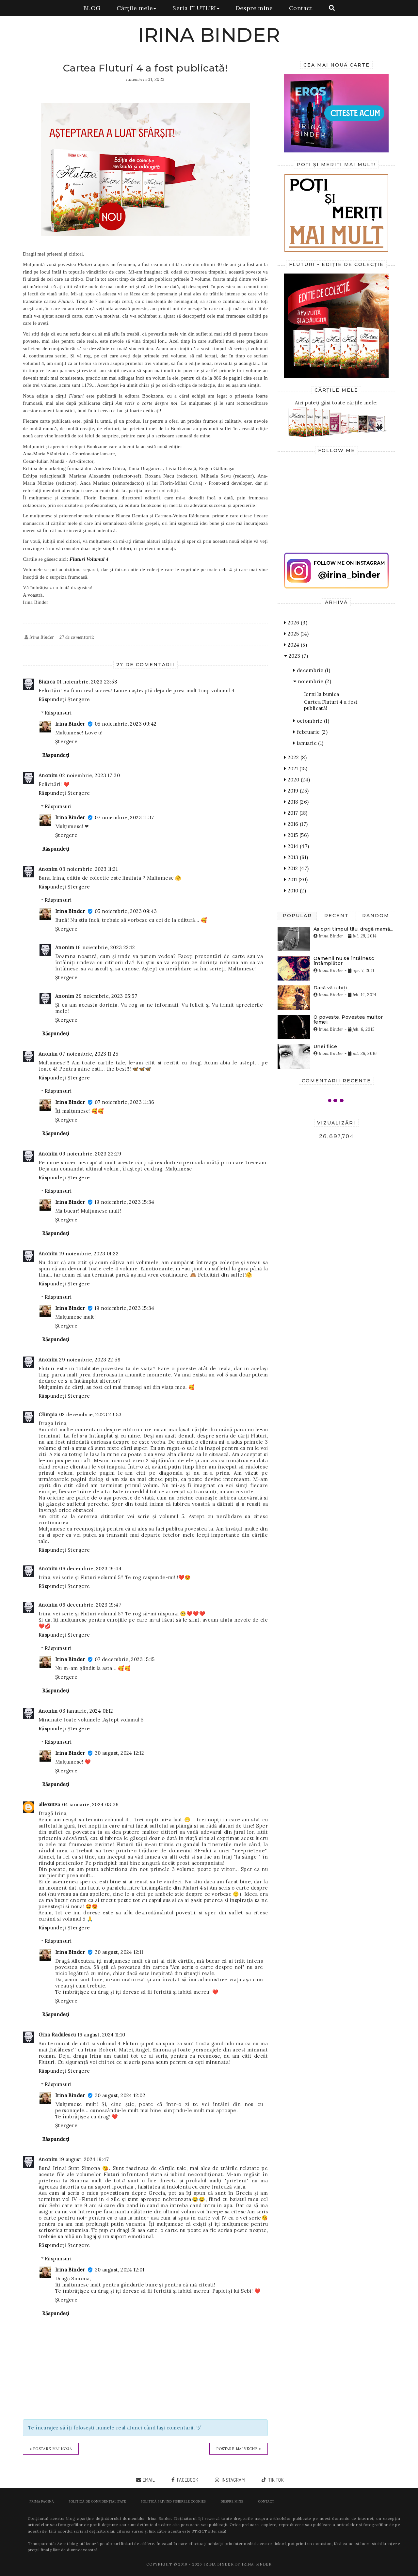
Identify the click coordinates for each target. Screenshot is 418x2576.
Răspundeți (52, 699)
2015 (296, 835)
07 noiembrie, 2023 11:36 (124, 1102)
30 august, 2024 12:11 (119, 1952)
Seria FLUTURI (195, 8)
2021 (295, 768)
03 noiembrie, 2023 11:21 (88, 869)
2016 (296, 824)
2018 (296, 802)
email (148, 2480)
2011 (296, 879)
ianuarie (308, 743)
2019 (296, 791)
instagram (232, 2480)
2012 (296, 868)
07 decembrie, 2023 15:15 (125, 1659)
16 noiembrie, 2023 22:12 (105, 947)
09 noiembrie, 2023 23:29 (90, 1154)
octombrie (311, 721)
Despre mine (254, 8)
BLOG (92, 8)
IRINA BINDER (209, 35)
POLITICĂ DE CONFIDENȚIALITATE (97, 2501)
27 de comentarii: (76, 637)
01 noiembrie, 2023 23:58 (86, 682)
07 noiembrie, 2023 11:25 (88, 1054)
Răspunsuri (58, 713)
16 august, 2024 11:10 (101, 2035)
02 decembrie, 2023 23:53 (90, 1414)
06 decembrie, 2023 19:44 (90, 1568)
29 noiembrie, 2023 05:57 (106, 996)
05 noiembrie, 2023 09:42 (126, 724)
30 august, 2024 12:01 (119, 2270)
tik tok (275, 2480)
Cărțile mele (136, 8)
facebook (187, 2480)
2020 (297, 780)
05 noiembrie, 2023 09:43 (126, 911)
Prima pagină (41, 2501)
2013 (296, 857)
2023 (296, 656)
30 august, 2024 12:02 (120, 2095)
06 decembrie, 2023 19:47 (90, 1605)
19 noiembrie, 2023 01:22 (89, 1253)
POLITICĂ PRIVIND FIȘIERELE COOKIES (173, 2501)
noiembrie (312, 681)
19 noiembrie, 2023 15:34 (124, 1202)
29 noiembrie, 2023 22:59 (90, 1360)
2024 (295, 645)
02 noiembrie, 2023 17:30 (89, 775)
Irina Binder (70, 724)
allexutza (49, 1804)
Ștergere (79, 699)
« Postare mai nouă (51, 2448)
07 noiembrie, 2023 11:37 (124, 817)
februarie (310, 732)
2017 (295, 813)
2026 (295, 623)
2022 (295, 757)
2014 (296, 846)
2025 (296, 634)
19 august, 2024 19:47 (84, 2159)
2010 (295, 890)
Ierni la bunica (321, 694)
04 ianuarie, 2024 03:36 (90, 1804)
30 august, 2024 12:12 (119, 1753)
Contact (301, 8)
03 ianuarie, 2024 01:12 (86, 1711)
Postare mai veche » (238, 2448)
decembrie (311, 670)
